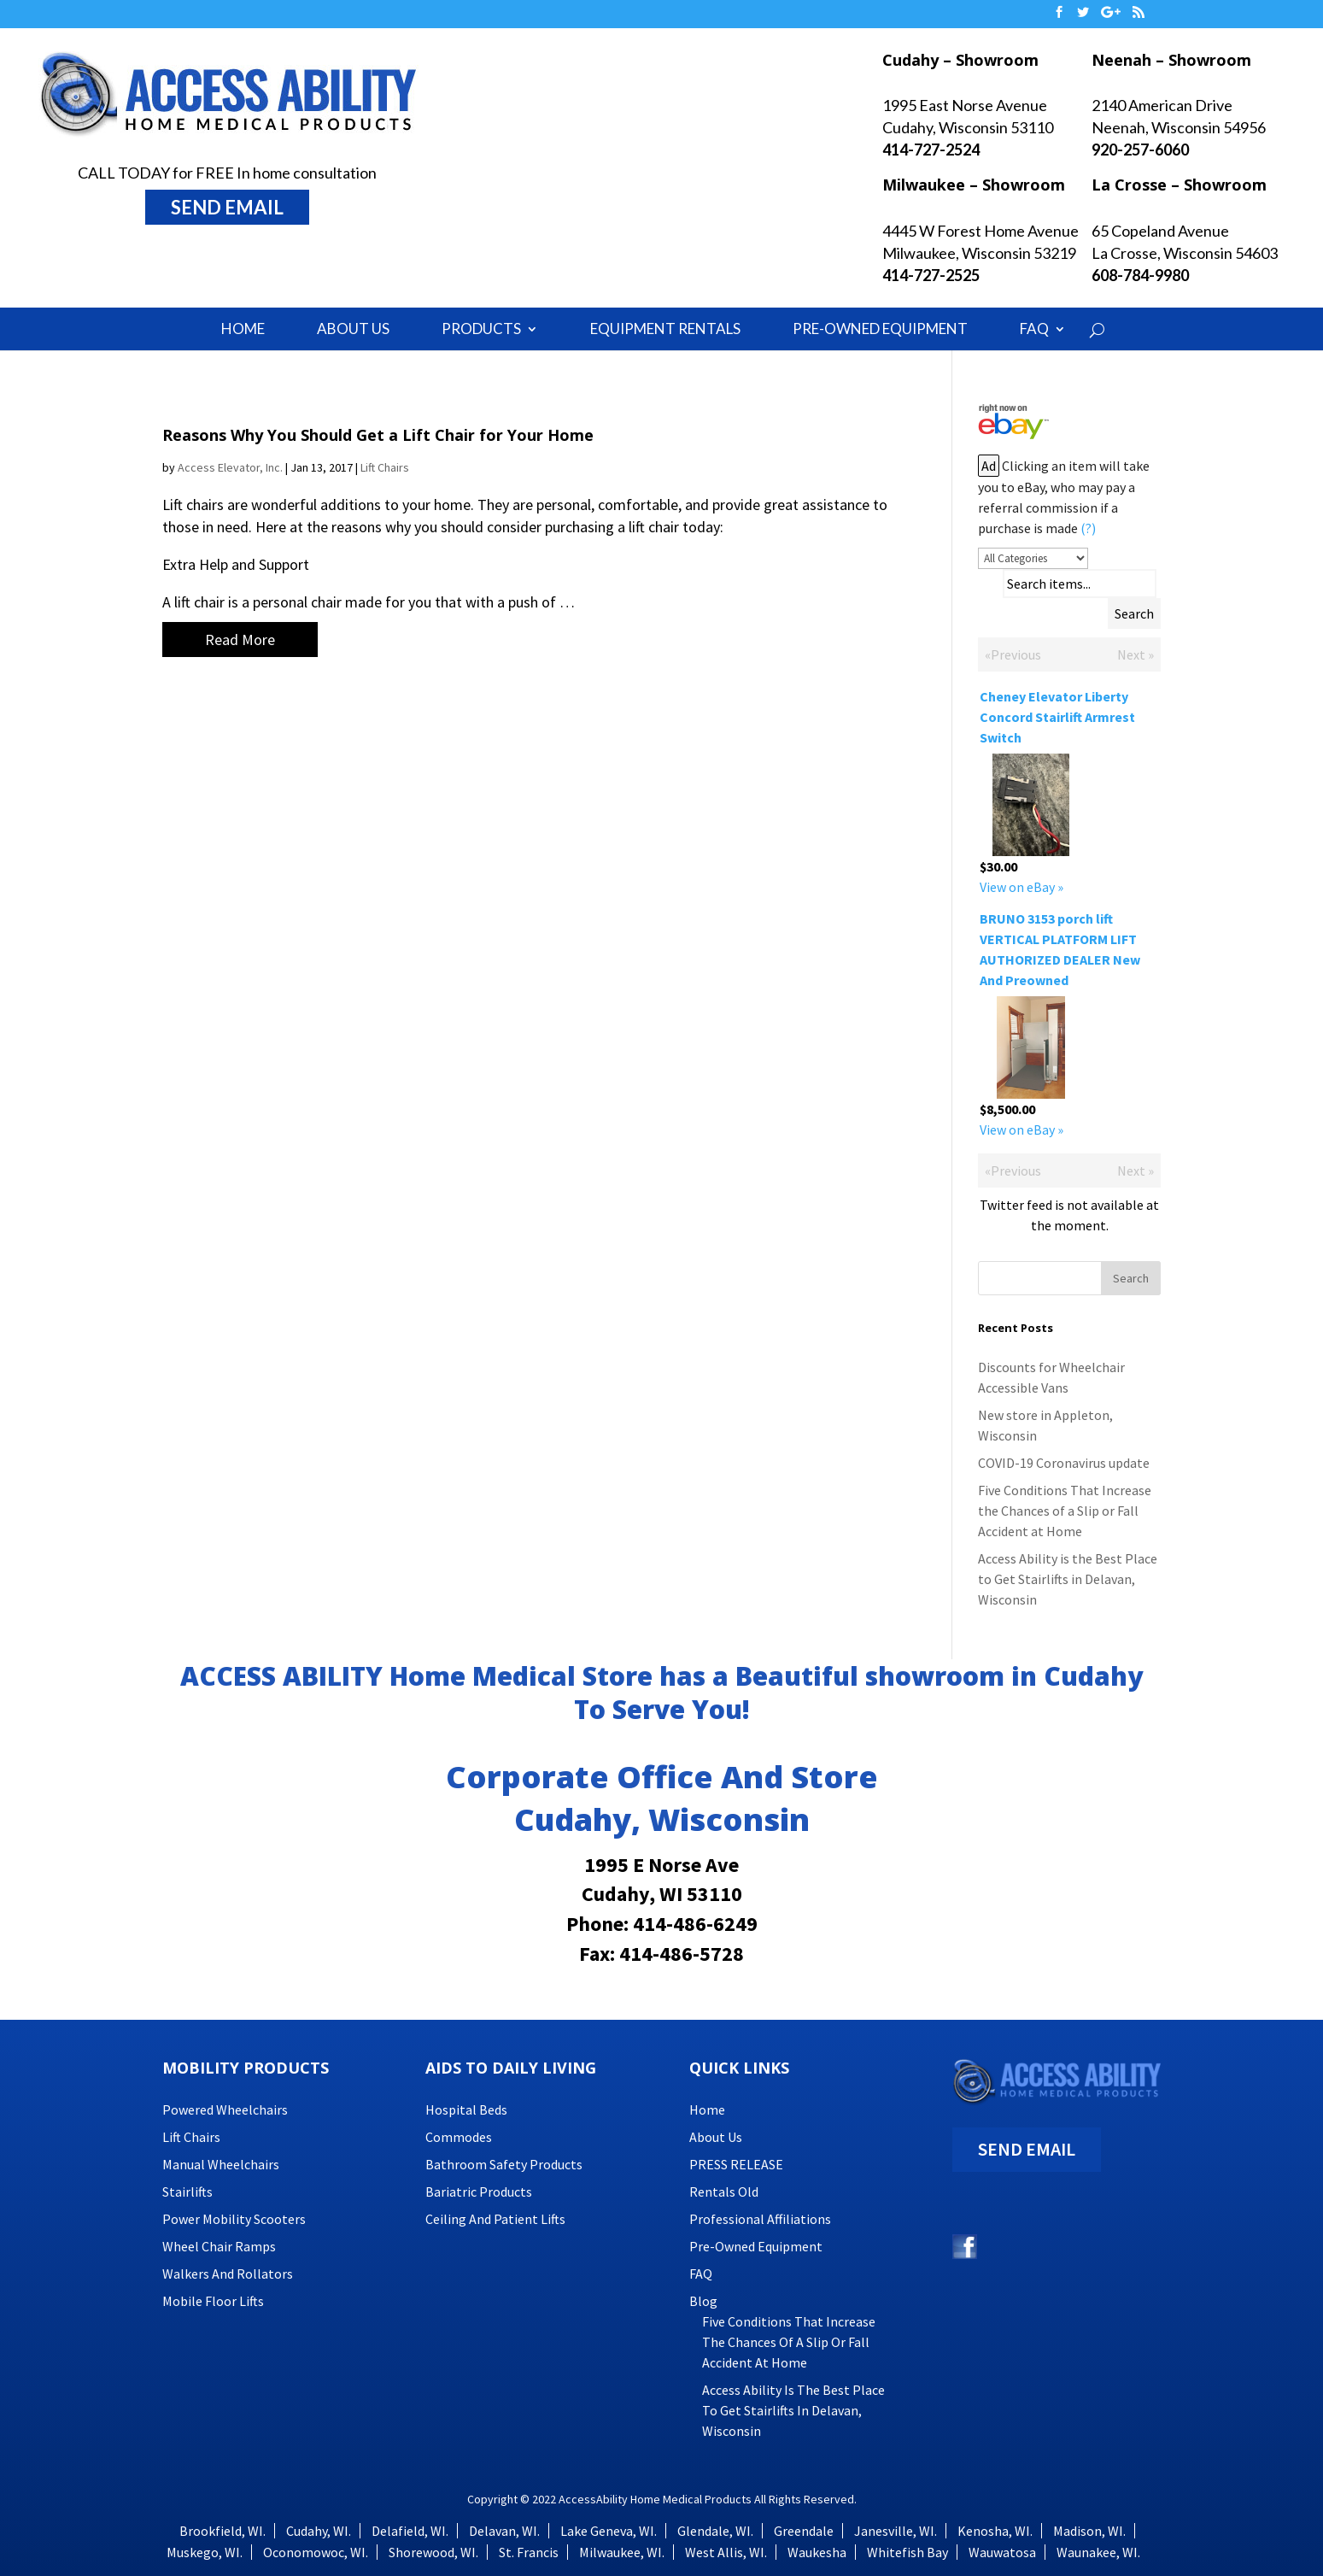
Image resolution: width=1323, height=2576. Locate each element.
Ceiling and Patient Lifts (495, 2218)
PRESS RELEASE (736, 2164)
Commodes (458, 2136)
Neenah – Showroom (1171, 60)
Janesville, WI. (895, 2530)
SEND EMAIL (227, 207)
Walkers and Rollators (227, 2273)
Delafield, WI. (410, 2530)
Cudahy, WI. (318, 2530)
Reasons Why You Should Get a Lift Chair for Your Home (378, 435)
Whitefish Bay (907, 2552)
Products (481, 328)
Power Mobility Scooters (234, 2218)
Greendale (804, 2530)
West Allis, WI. (726, 2552)
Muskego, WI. (205, 2552)
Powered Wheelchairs (225, 2109)
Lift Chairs (384, 467)
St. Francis (529, 2552)
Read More (240, 639)
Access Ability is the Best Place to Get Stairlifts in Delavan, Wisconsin (1067, 1579)
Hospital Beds (466, 2109)
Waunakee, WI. (1098, 2552)
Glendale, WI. (715, 2530)
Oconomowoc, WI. (315, 2552)
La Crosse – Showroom (1179, 184)
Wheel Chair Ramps (219, 2246)
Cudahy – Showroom (960, 60)
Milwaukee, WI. (621, 2552)
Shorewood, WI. (433, 2552)
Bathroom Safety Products (503, 2164)
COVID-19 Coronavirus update (1064, 1462)
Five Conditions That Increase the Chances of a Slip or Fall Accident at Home (1064, 1511)
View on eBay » (1021, 886)
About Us (353, 328)
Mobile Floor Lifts (213, 2300)
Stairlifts (187, 2191)
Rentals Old (723, 2191)
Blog (703, 2300)
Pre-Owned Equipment (880, 328)
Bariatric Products (478, 2191)
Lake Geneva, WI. (608, 2530)
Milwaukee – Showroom (973, 184)
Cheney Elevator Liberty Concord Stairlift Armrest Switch (1057, 717)
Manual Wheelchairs (220, 2164)
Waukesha (816, 2552)
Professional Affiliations (760, 2218)
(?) (1088, 528)
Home (243, 328)
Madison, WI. (1089, 2530)
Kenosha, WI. (995, 2530)
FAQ (1034, 328)
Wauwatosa (1002, 2552)
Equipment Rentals (665, 328)
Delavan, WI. (504, 2530)
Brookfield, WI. (222, 2530)
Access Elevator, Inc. (230, 467)
